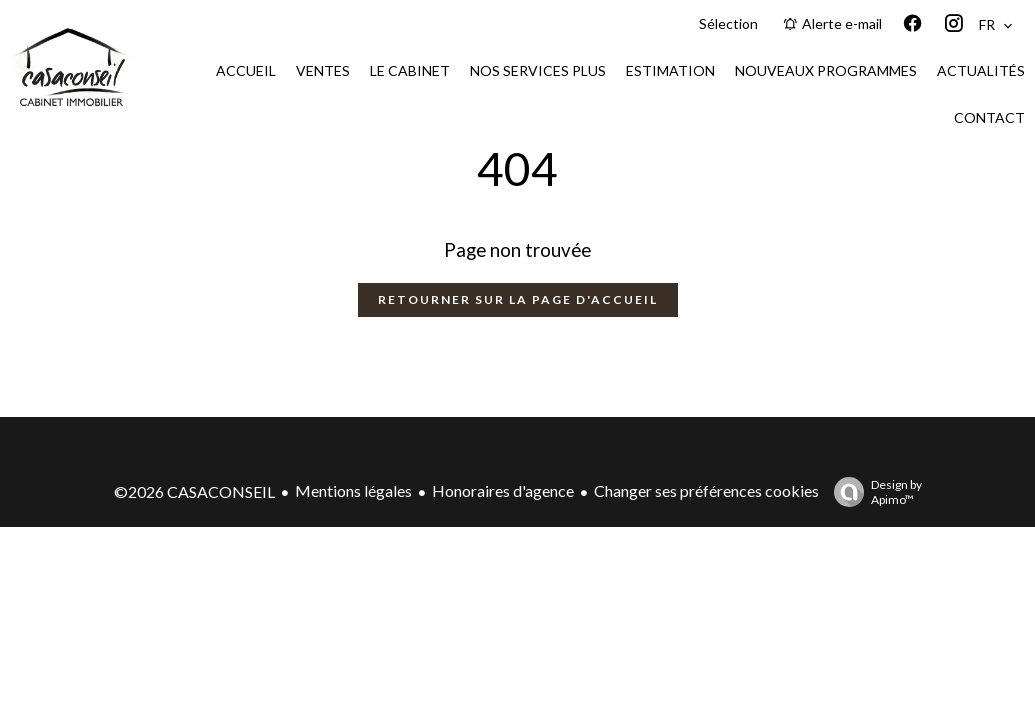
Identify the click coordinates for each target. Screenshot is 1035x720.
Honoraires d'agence (503, 490)
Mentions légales (353, 490)
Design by (873, 492)
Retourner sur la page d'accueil (518, 299)
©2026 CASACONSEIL (194, 491)
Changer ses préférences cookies (706, 490)
